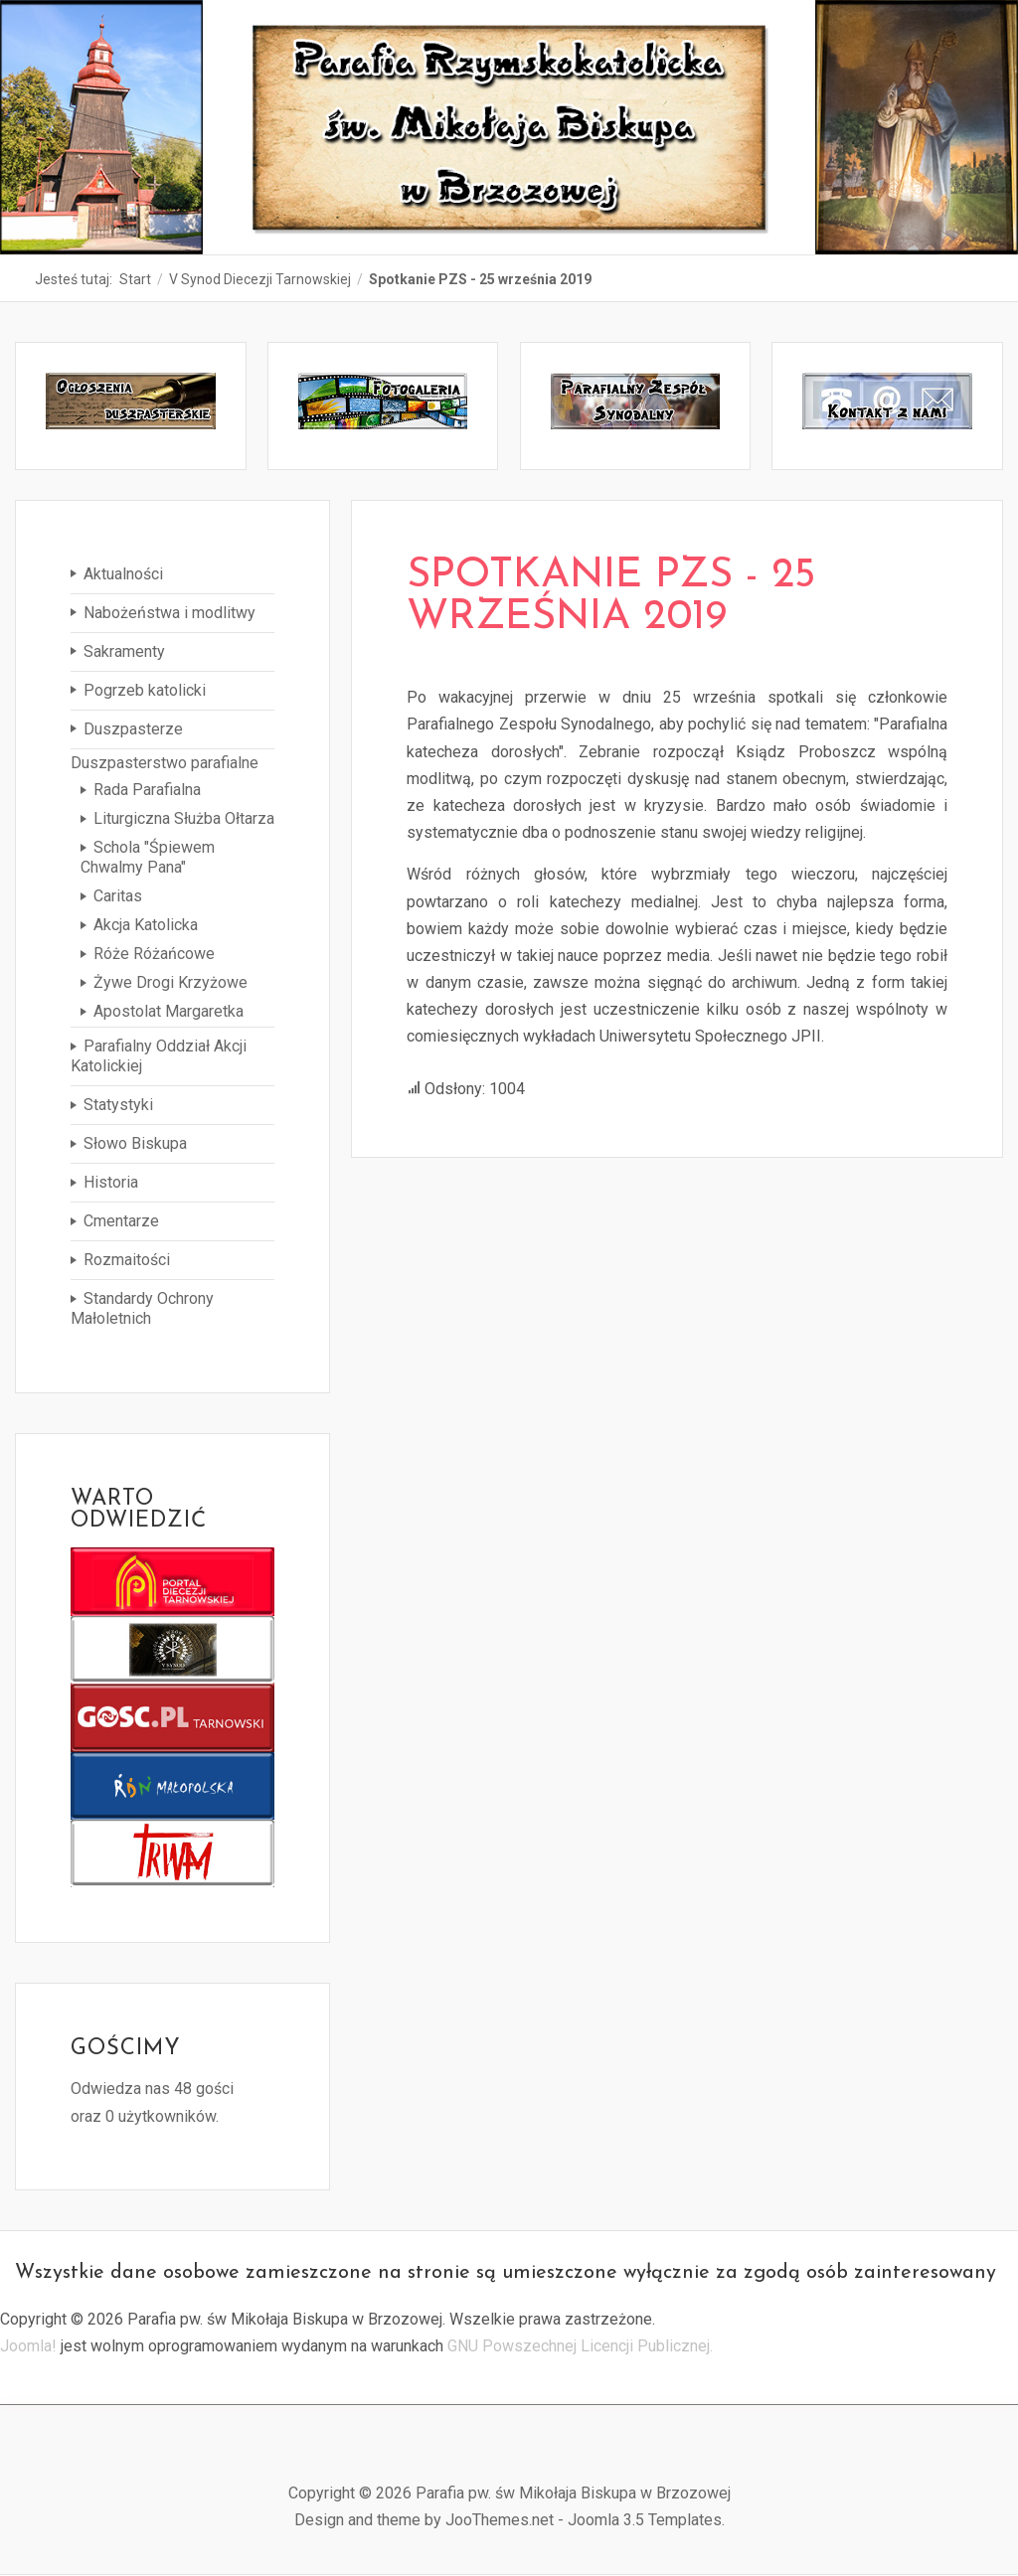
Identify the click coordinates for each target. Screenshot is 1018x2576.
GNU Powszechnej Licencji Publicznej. (580, 2345)
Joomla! (28, 2345)
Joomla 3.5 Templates (645, 2519)
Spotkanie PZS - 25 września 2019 (611, 597)
